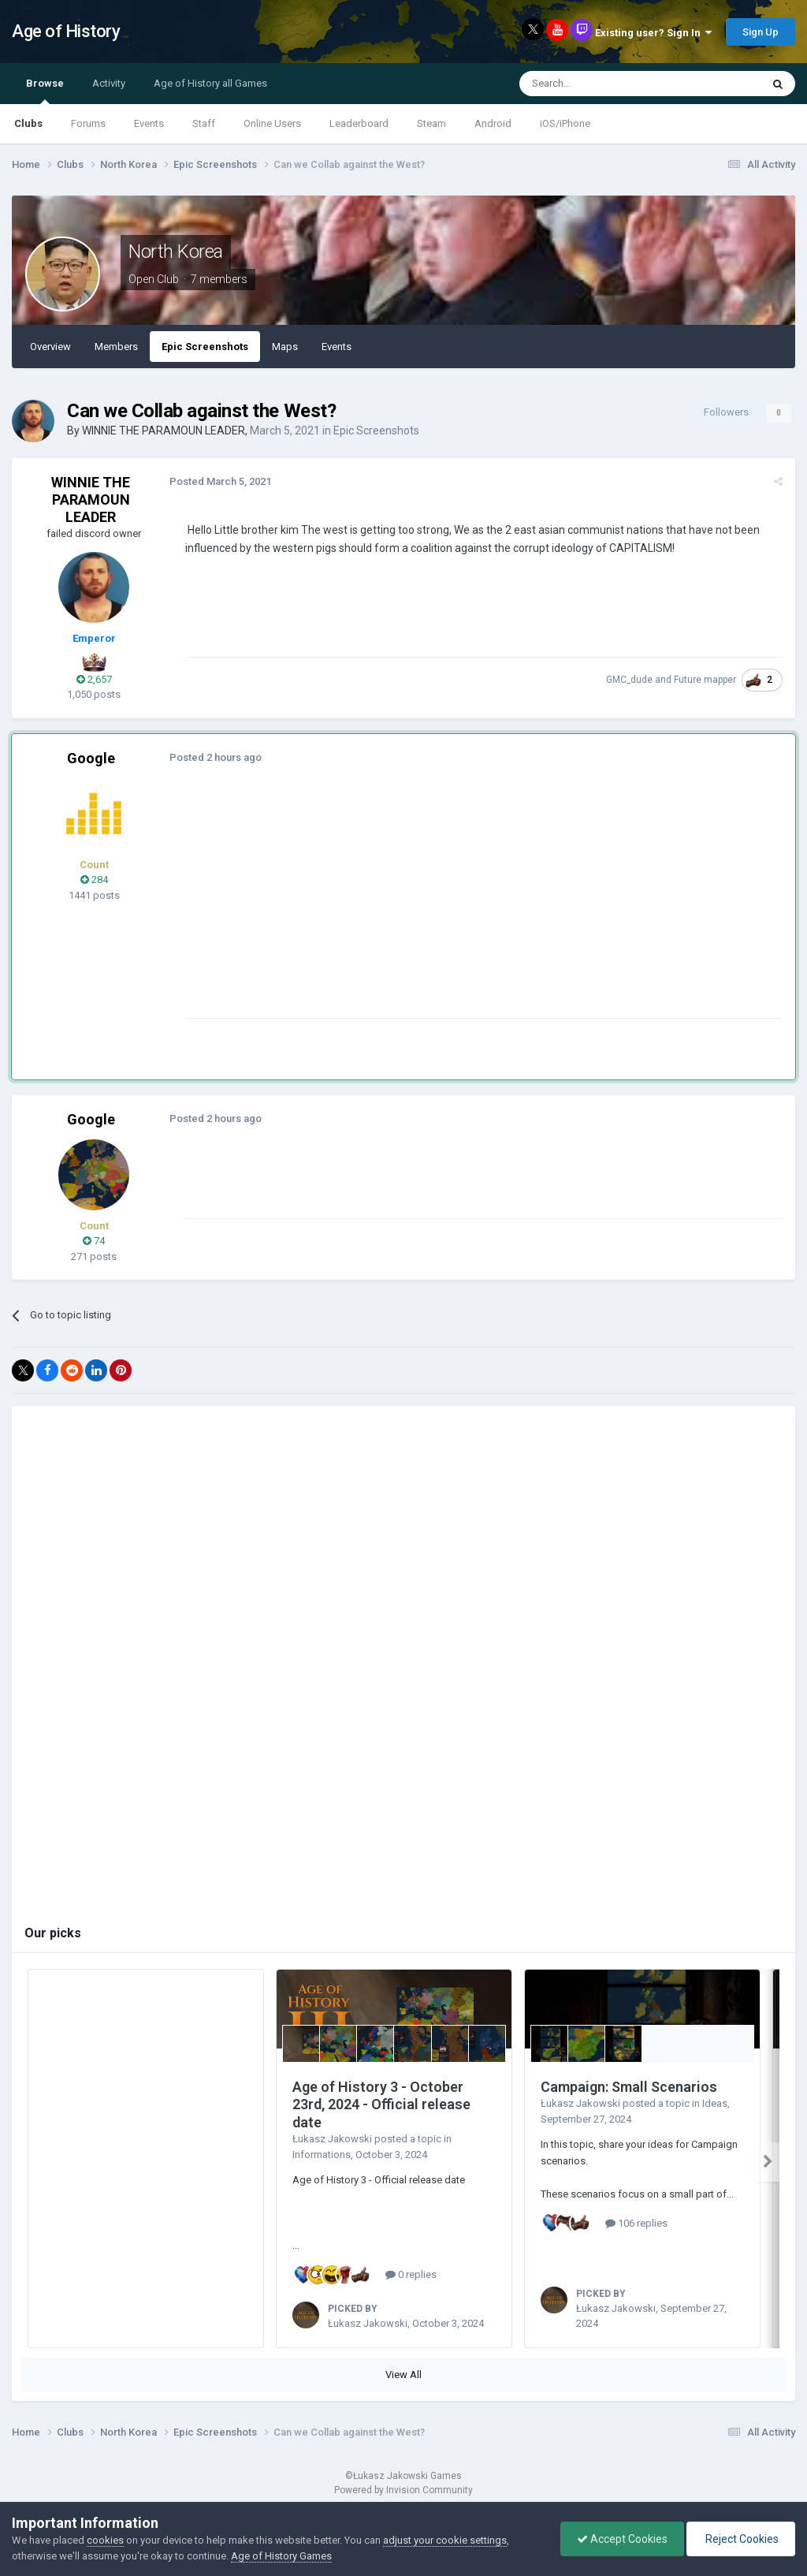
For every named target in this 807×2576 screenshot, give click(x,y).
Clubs (28, 123)
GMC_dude (629, 679)
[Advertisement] (369, 907)
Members (116, 346)
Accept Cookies (622, 2539)
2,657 (94, 679)
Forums (88, 123)
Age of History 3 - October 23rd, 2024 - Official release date (381, 2104)
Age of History (66, 31)
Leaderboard (359, 123)
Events (149, 123)
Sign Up (760, 32)
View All (403, 2374)
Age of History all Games (210, 83)
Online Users (272, 123)
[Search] (602, 83)
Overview (50, 346)
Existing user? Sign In (653, 33)
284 (94, 879)
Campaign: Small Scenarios (629, 2086)
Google (91, 758)
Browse (45, 90)
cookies (105, 2540)
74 (94, 1241)
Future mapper (705, 679)
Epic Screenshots (205, 346)
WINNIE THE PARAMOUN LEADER (163, 430)
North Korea (175, 251)
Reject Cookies (741, 2539)
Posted (220, 481)
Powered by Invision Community (403, 2490)
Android (492, 123)
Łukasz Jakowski (332, 2139)
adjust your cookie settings (445, 2540)
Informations (321, 2154)
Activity (108, 83)
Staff (203, 123)
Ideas (714, 2103)
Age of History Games (281, 2556)
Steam (431, 123)
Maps (285, 346)
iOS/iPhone (565, 123)
